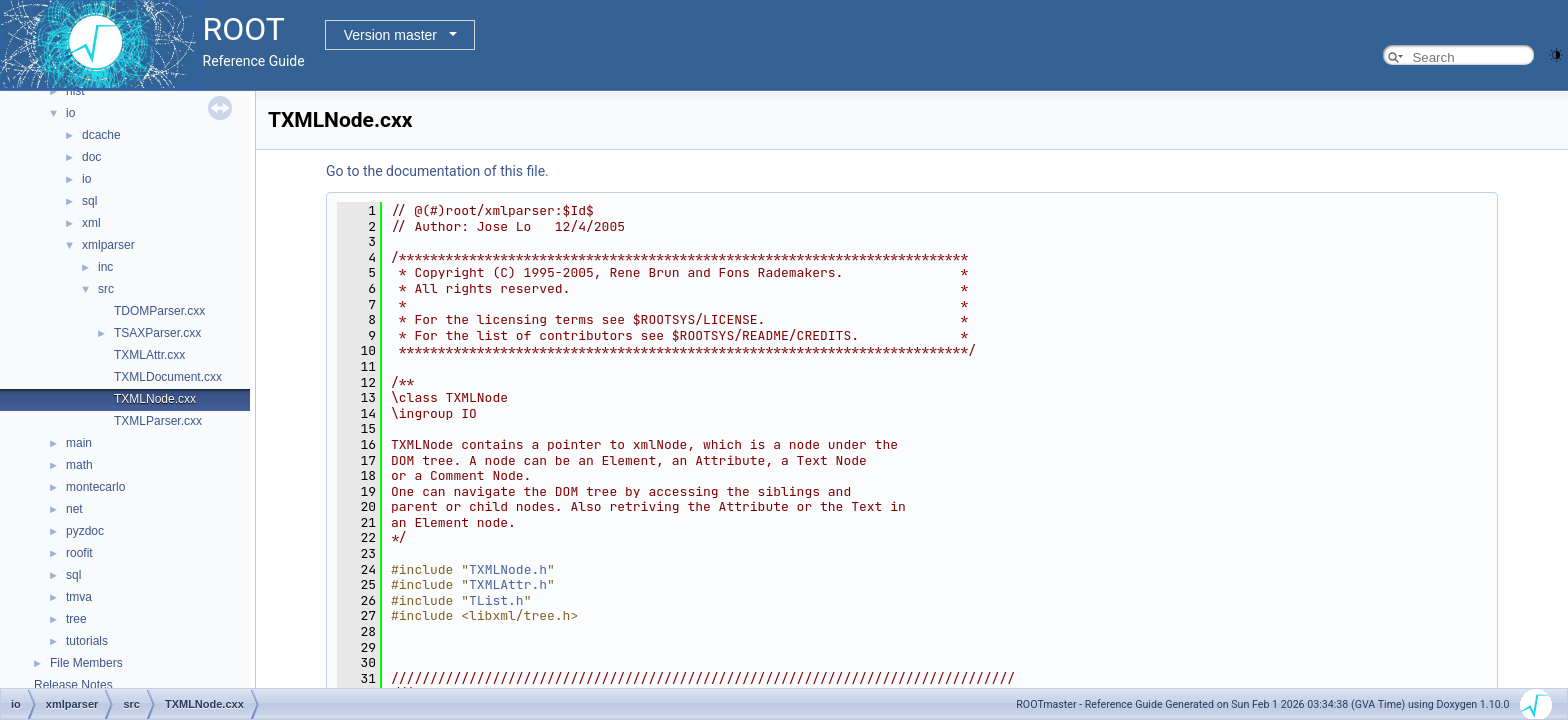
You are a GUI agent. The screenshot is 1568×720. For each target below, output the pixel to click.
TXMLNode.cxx (155, 399)
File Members (86, 663)
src (106, 289)
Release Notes (73, 685)
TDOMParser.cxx (159, 311)
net (74, 509)
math (79, 465)
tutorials (87, 641)
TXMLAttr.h (508, 584)
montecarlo (95, 487)
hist (75, 91)
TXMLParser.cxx (158, 421)
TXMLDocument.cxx (168, 377)
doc (91, 157)
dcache (101, 135)
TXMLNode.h (508, 569)
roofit (79, 553)
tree (76, 619)
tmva (79, 597)
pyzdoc (85, 531)
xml (91, 223)
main (79, 443)
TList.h (496, 600)
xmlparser (108, 245)
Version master (390, 35)
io (70, 113)
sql (89, 201)
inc (105, 267)
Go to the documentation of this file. (437, 171)
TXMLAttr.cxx (149, 355)
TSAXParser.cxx (157, 333)
